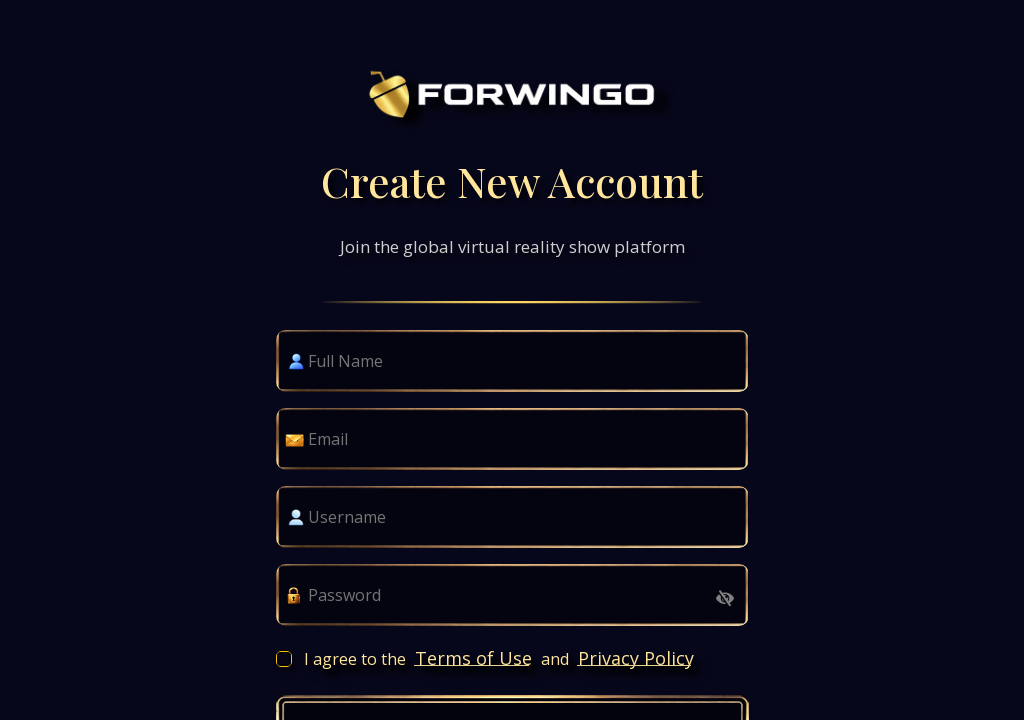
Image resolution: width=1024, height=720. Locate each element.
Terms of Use (473, 658)
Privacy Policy (636, 658)
